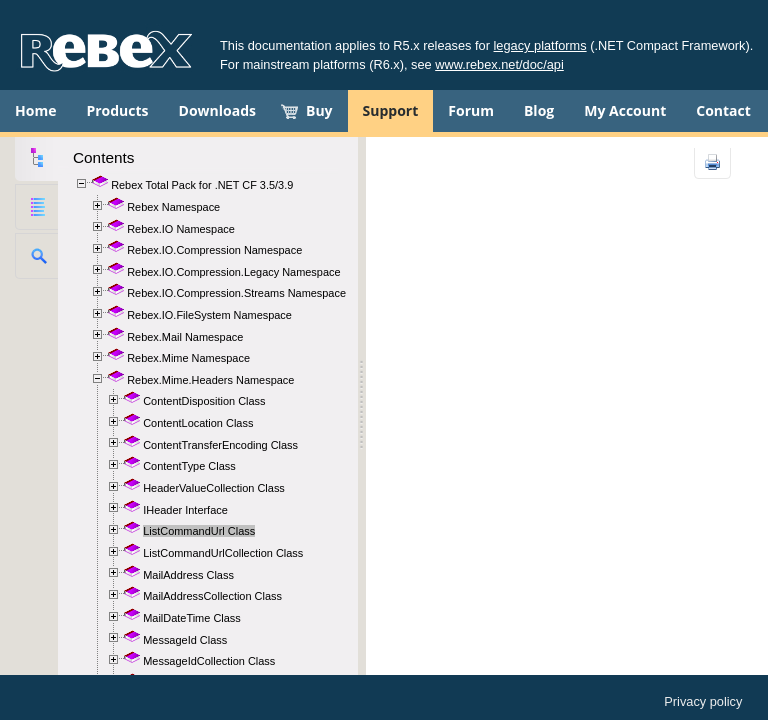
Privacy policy (703, 701)
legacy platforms (540, 45)
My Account (625, 110)
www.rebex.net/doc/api (499, 64)
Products (117, 110)
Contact (723, 110)
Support (391, 110)
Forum (471, 110)
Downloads (217, 110)
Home (35, 110)
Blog (539, 110)
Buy (319, 110)
